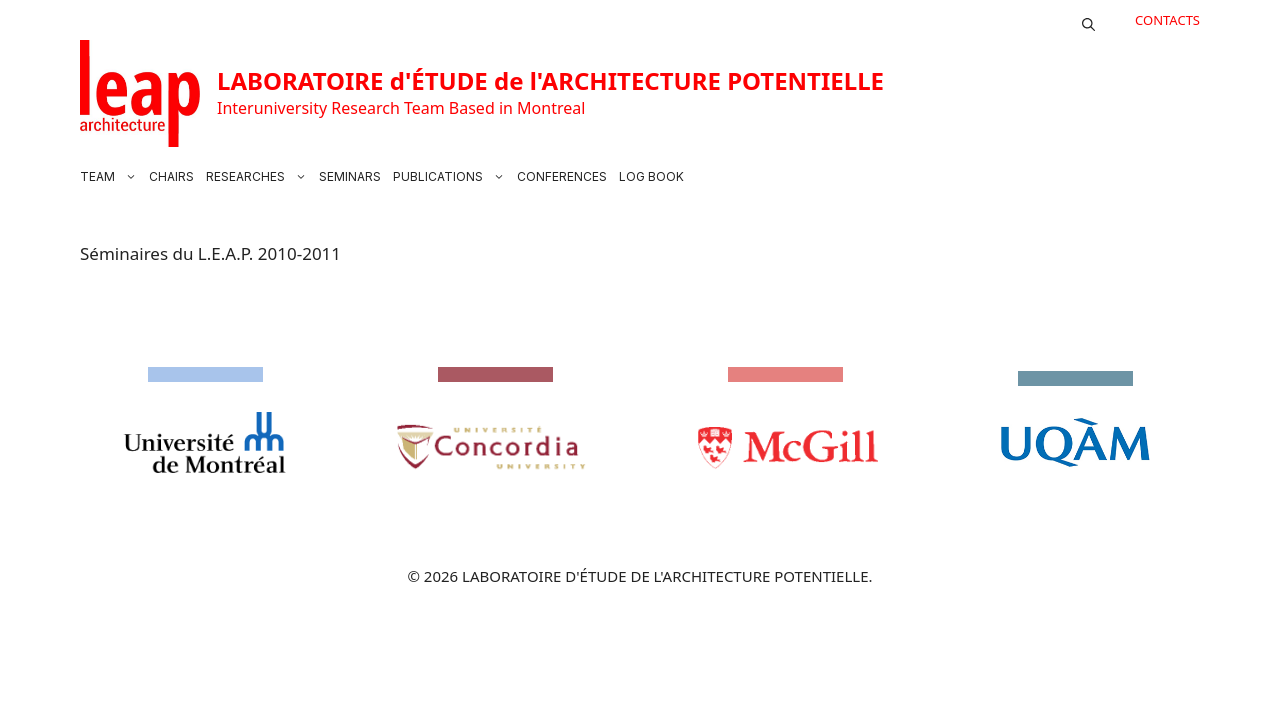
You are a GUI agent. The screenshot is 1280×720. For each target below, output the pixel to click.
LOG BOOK (651, 176)
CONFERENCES (562, 176)
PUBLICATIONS (452, 177)
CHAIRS (171, 176)
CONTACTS (1167, 20)
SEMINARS (350, 176)
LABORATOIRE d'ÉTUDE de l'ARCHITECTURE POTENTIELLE (550, 80)
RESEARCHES (259, 177)
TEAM (111, 177)
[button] (1088, 20)
